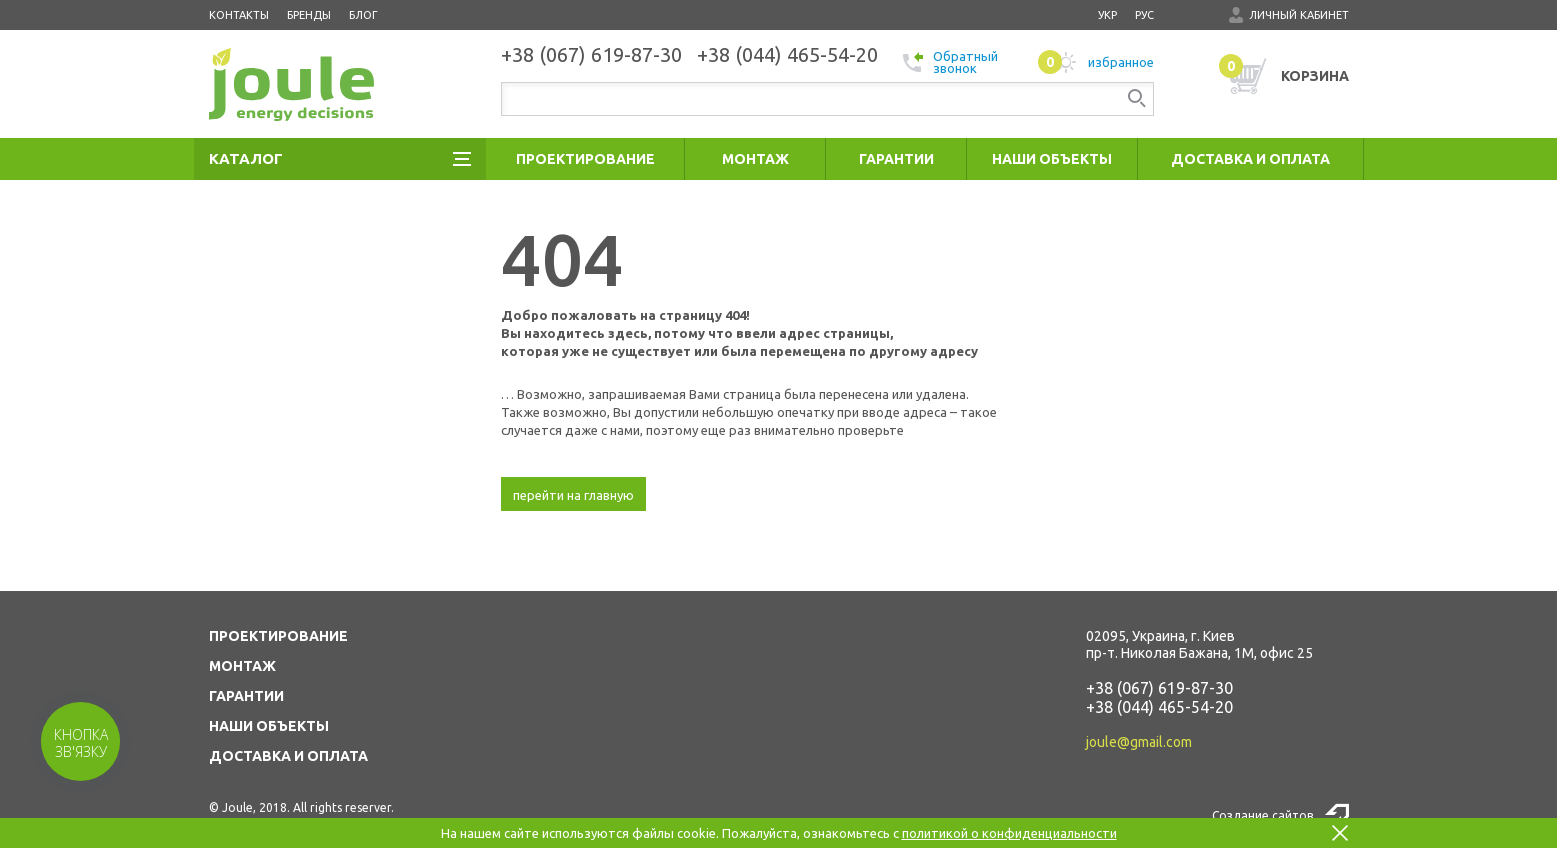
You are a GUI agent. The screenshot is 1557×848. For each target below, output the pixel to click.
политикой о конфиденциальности (1009, 833)
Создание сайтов (1262, 815)
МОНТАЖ (242, 666)
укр (1107, 15)
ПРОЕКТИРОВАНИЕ (278, 636)
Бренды (309, 15)
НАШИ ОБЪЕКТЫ (269, 726)
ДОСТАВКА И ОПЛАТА (288, 756)
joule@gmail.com (1139, 742)
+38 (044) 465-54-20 (1159, 707)
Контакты (239, 15)
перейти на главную (573, 495)
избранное (1096, 62)
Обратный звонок (950, 62)
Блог (363, 15)
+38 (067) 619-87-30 (1159, 688)
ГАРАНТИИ (246, 696)
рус (1144, 15)
